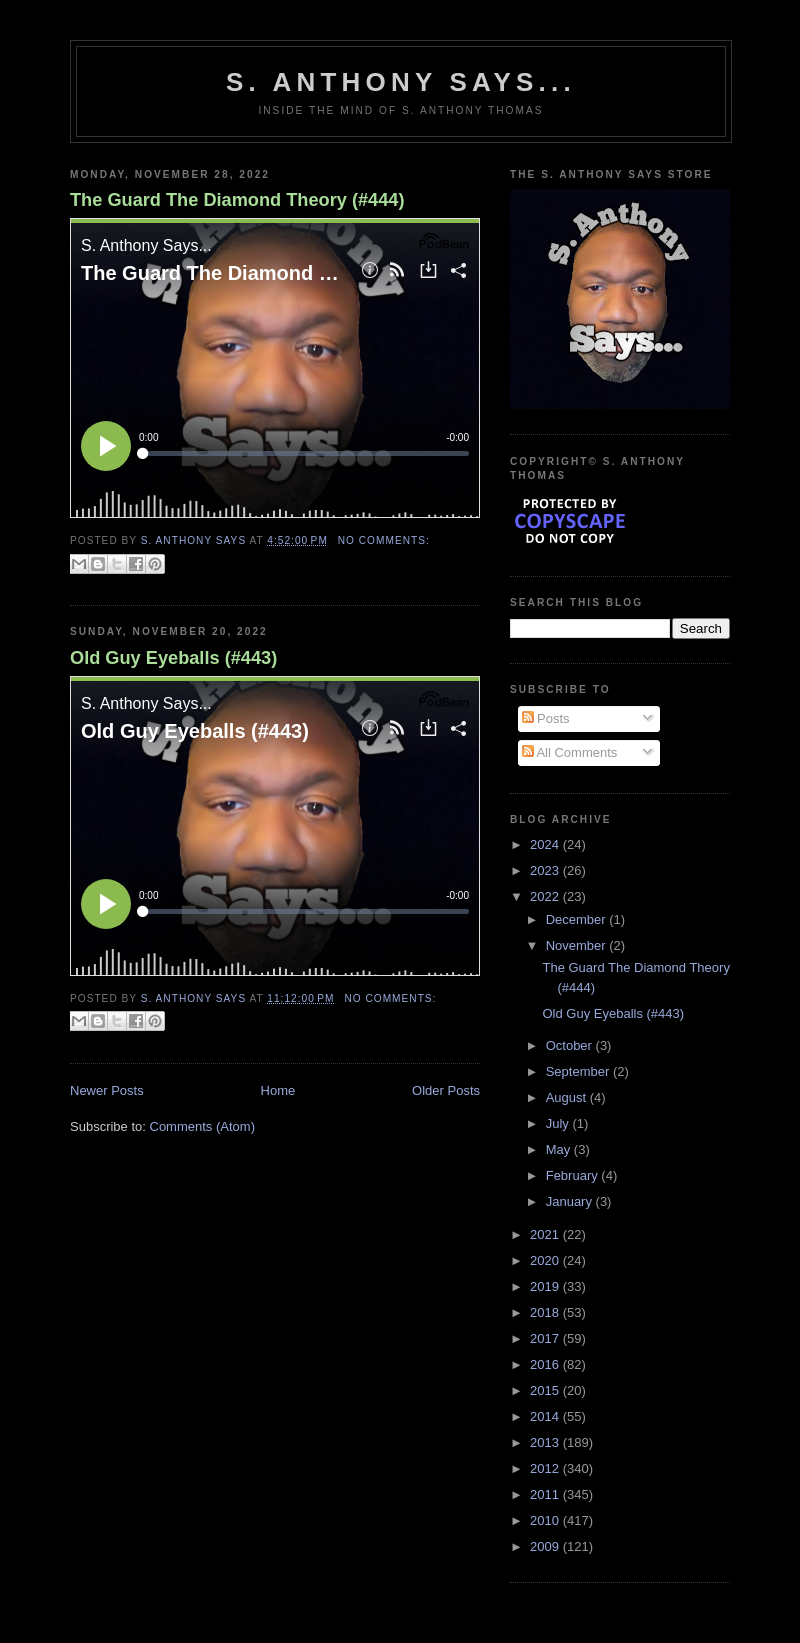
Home (278, 1090)
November (578, 945)
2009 (546, 1546)
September (579, 1071)
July (559, 1123)
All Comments (570, 752)
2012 (546, 1468)
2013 (546, 1442)
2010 (546, 1520)
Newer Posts (107, 1090)
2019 (546, 1286)
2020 (546, 1260)
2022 (546, 896)
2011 (546, 1494)
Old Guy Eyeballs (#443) (173, 658)
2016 (546, 1364)
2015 (546, 1390)
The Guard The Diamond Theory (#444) (237, 200)
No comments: (384, 540)
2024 (546, 844)
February (574, 1175)
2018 (546, 1312)
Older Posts (446, 1090)
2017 (546, 1338)
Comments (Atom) (202, 1126)
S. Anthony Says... (401, 82)
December (578, 919)
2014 (546, 1416)
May (560, 1149)
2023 (546, 870)
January (571, 1201)
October (571, 1045)
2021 (546, 1234)
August (568, 1097)
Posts (546, 718)
